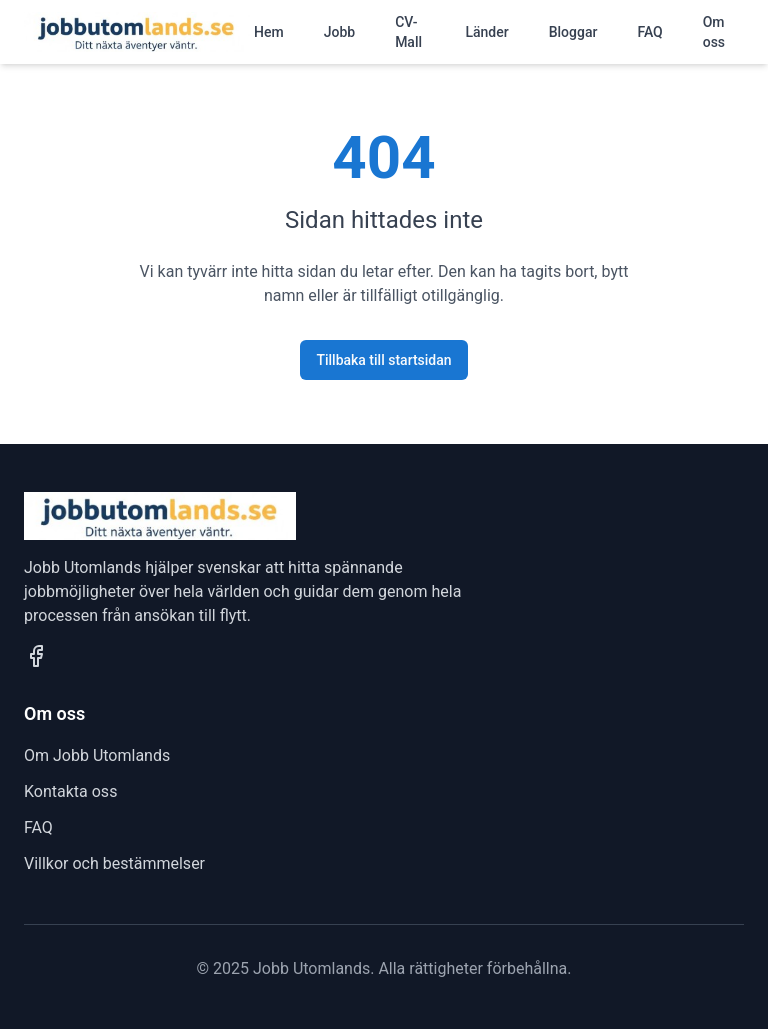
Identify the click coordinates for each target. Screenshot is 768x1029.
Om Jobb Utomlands (97, 755)
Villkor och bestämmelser (114, 863)
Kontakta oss (70, 791)
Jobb (339, 32)
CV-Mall (408, 32)
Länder (486, 32)
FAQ (649, 32)
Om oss (714, 32)
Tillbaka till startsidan (383, 360)
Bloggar (573, 32)
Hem (269, 32)
